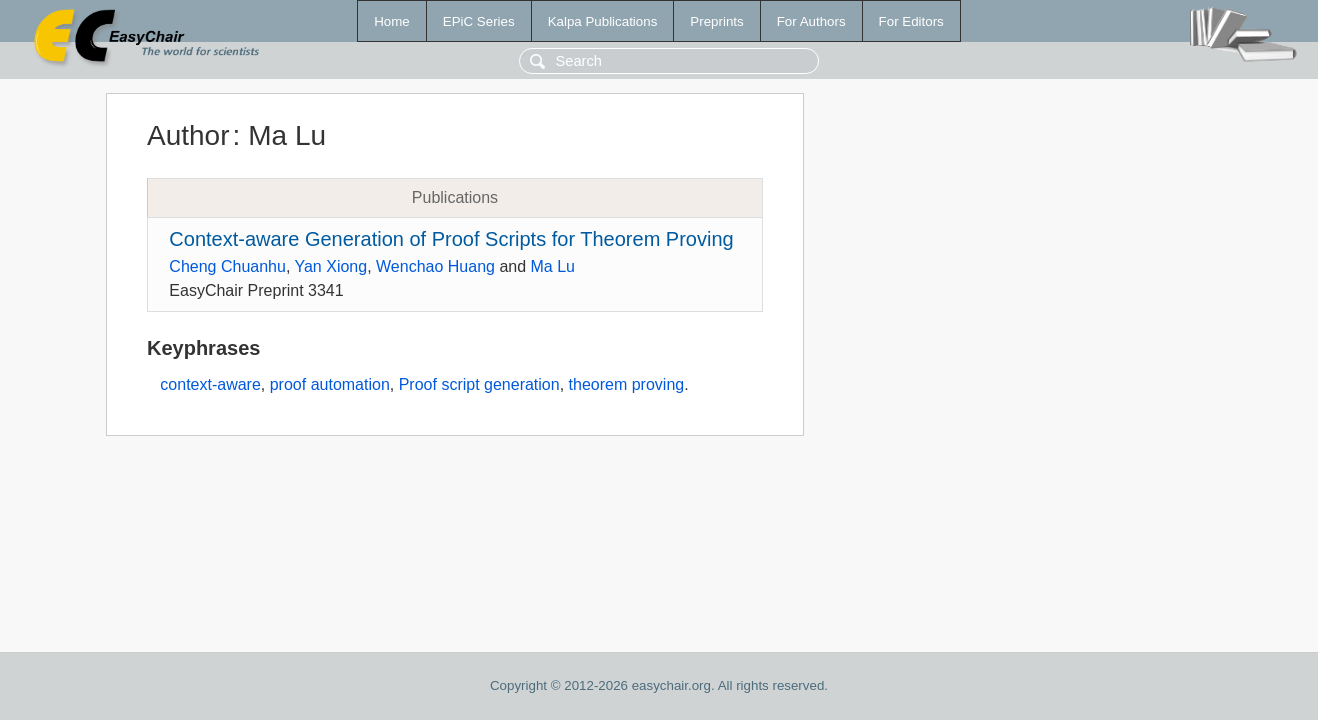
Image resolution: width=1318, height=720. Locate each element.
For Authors (811, 21)
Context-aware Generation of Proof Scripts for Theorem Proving (451, 239)
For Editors (911, 21)
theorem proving (627, 384)
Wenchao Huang (435, 266)
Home (392, 21)
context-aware (210, 384)
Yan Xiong (330, 266)
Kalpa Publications (603, 21)
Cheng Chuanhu (227, 266)
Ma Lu (553, 266)
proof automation (330, 384)
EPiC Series (479, 21)
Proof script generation (479, 384)
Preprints (716, 21)
